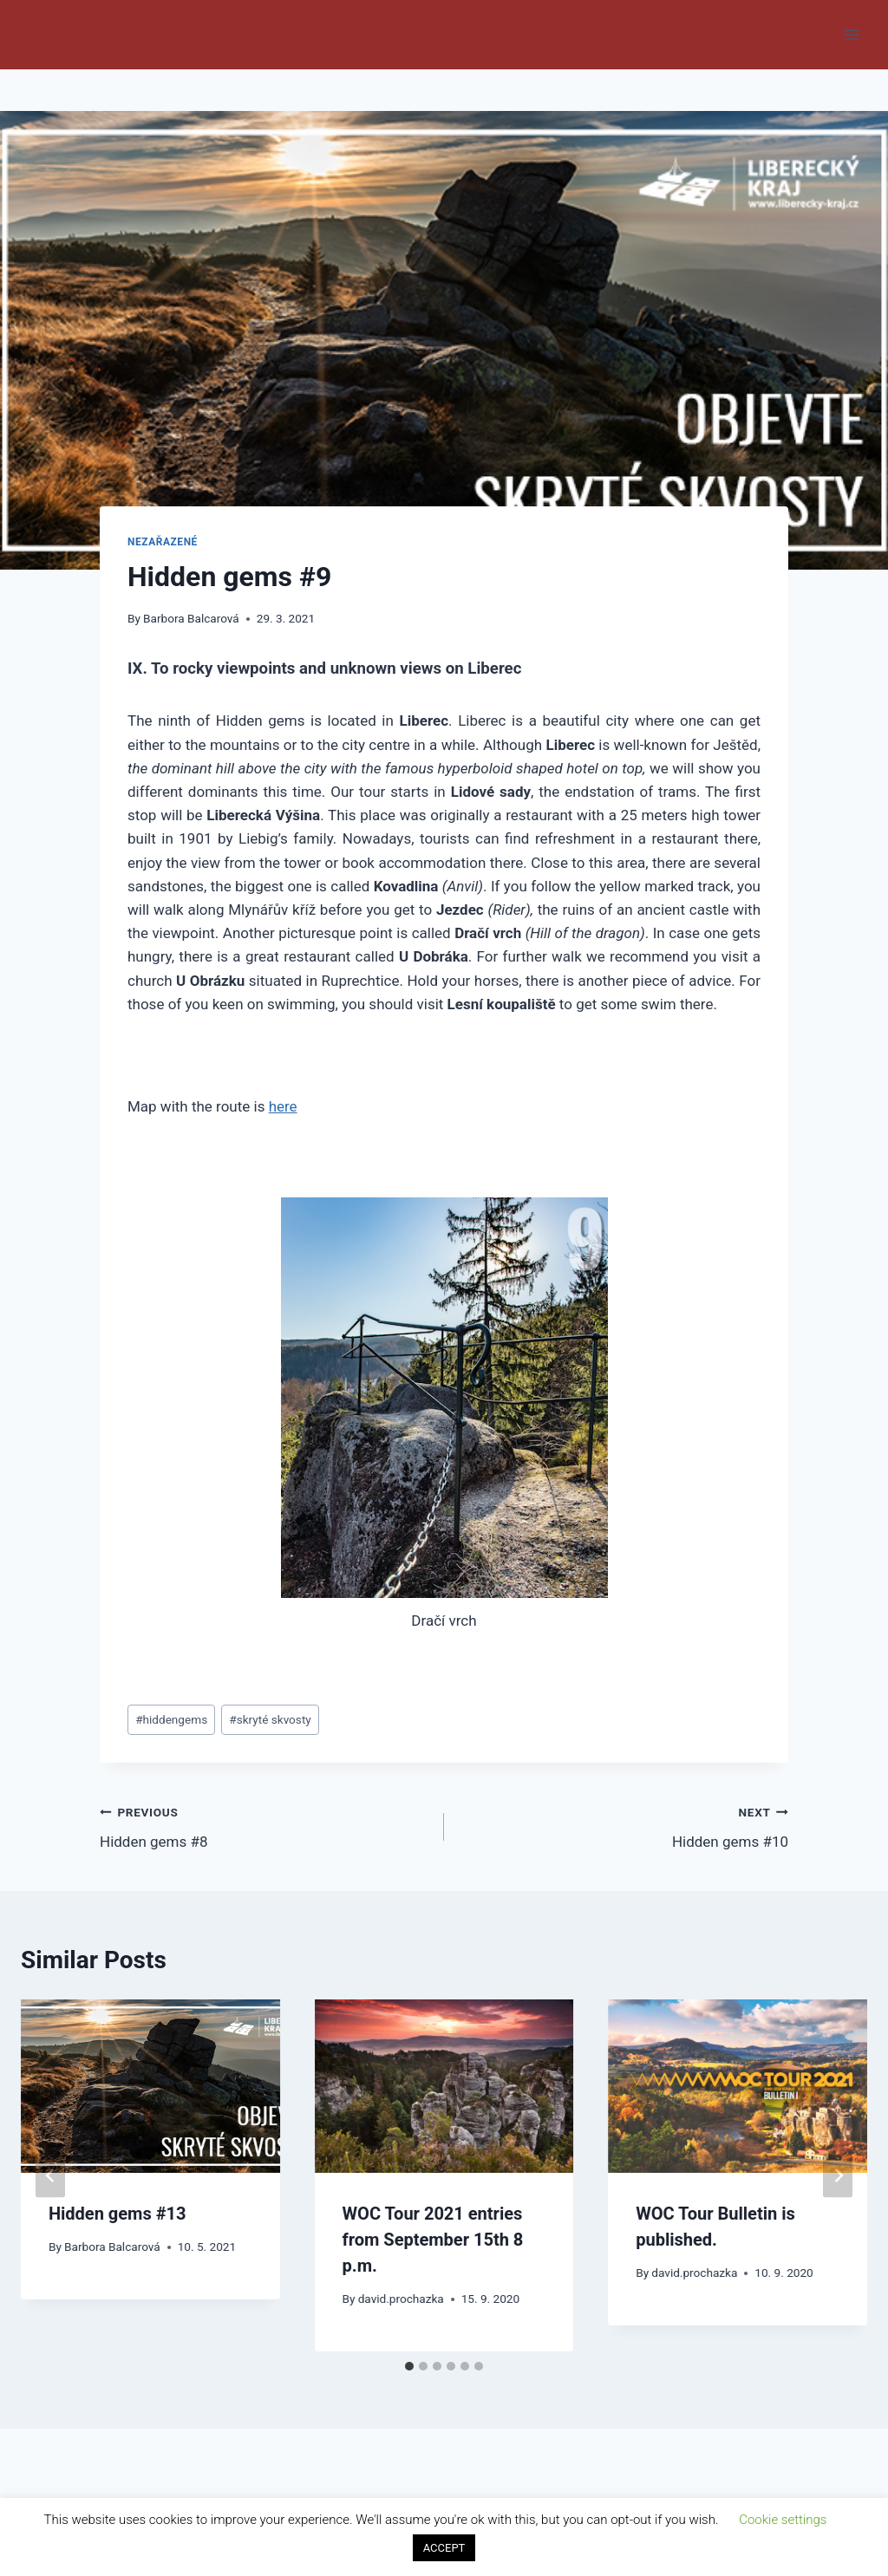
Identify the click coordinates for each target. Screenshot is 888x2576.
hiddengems (171, 1719)
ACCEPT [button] (444, 2547)
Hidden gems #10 (623, 1825)
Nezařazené (162, 542)
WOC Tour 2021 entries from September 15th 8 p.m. (433, 2239)
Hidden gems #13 (117, 2213)
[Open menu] (851, 34)
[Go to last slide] (50, 2176)
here (283, 1106)
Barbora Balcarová (191, 618)
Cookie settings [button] (782, 2519)
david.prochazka (401, 2298)
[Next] (837, 2176)
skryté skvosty (270, 1719)
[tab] (409, 2366)
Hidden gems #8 (264, 1825)
